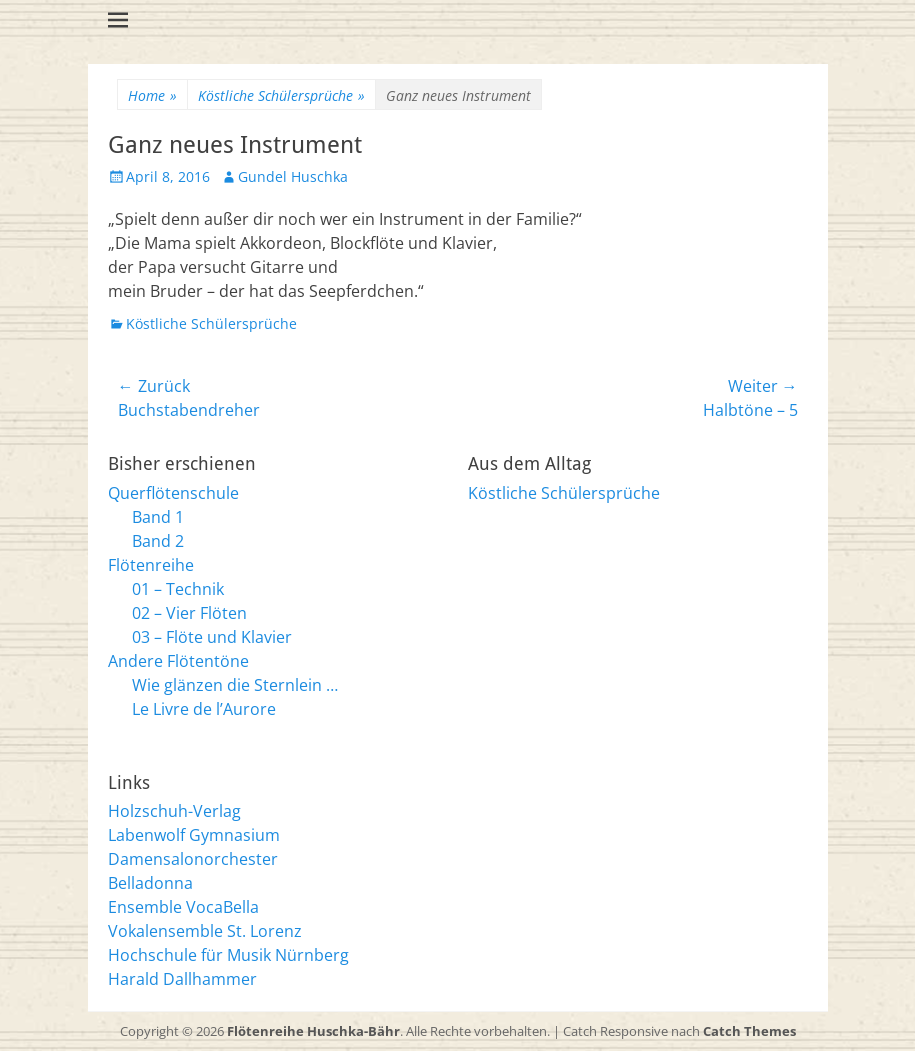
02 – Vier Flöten (189, 613)
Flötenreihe (151, 565)
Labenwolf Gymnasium (194, 835)
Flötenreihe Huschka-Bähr (313, 1031)
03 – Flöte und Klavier (212, 637)
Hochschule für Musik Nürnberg (228, 955)
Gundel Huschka (293, 176)
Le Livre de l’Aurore (204, 709)
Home (152, 95)
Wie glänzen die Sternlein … (235, 685)
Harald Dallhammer (182, 979)
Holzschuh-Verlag (174, 811)
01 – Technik (178, 589)
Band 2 (158, 541)
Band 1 (158, 517)
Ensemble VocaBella (183, 907)
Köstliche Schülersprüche (281, 95)
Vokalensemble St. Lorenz (205, 931)
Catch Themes (749, 1031)
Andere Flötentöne (178, 661)
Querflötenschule (173, 493)
